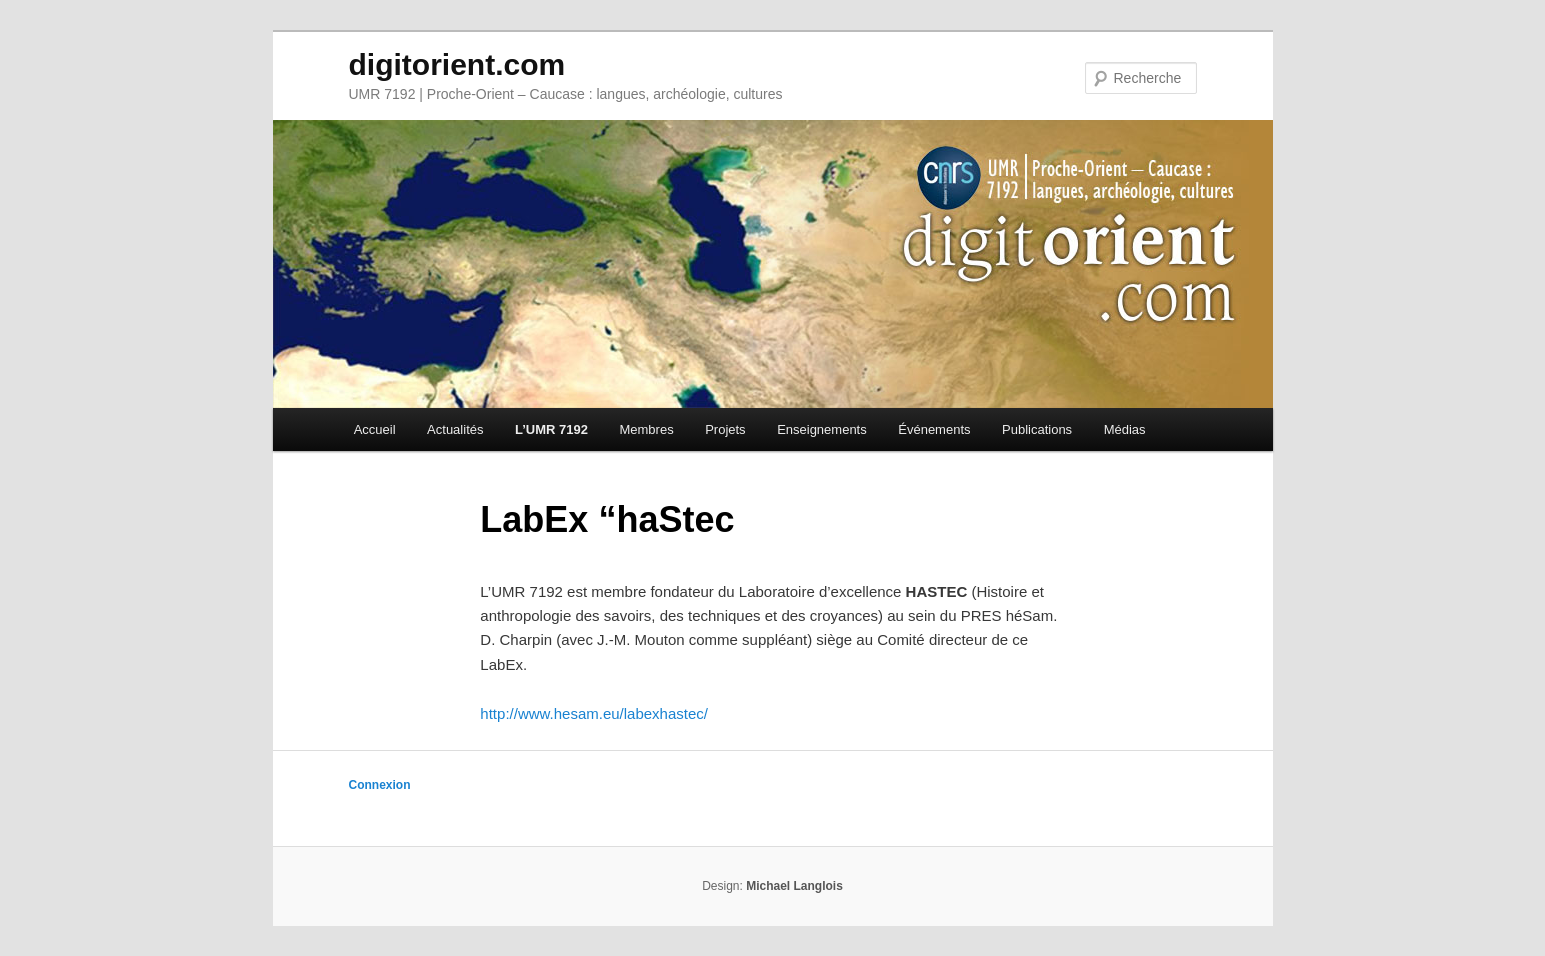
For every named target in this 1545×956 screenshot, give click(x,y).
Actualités (455, 429)
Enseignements (822, 429)
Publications (1037, 429)
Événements (934, 429)
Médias (1125, 429)
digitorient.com (457, 64)
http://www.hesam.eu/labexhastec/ (594, 713)
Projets (725, 429)
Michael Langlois (794, 886)
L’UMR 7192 (551, 429)
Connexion (380, 785)
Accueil (375, 429)
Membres (646, 429)
